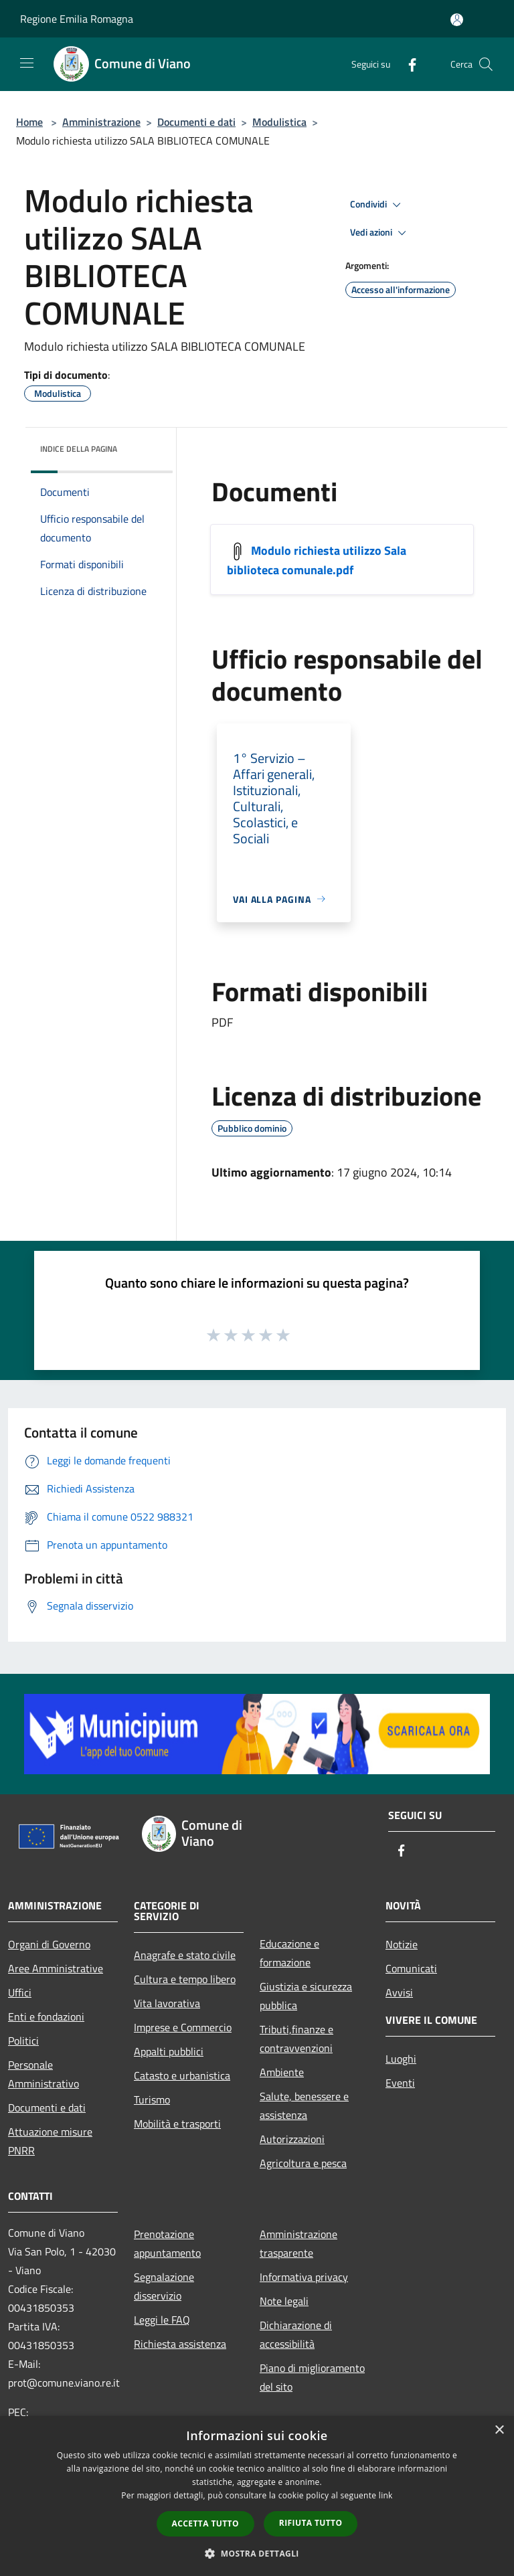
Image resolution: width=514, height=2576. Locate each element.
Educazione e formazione (289, 1953)
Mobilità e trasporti (177, 2124)
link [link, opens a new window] (386, 2495)
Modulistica (279, 122)
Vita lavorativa (167, 2003)
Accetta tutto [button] (205, 2523)
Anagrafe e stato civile (185, 1955)
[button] (257, 2553)
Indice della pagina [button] (78, 448)
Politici (23, 2041)
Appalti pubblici (168, 2051)
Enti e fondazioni (46, 2016)
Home (29, 122)
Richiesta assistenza (180, 2344)
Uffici (19, 1992)
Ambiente (282, 2072)
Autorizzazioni (292, 2139)
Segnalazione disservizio (164, 2286)
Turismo (152, 2099)
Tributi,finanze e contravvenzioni (296, 2038)
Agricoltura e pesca (303, 2163)
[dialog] (257, 2496)
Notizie (402, 1944)
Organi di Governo (49, 1944)
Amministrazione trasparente (298, 2243)
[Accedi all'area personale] (456, 19)
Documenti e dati (196, 122)
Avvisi (399, 1992)
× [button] (499, 2430)
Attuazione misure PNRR (50, 2141)
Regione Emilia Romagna (76, 19)
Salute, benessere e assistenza (304, 2105)
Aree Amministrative (55, 1968)
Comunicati (411, 1968)
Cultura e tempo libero (185, 1979)
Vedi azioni (380, 233)
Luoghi (401, 2059)
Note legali (284, 2301)
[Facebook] (407, 64)
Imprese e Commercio (183, 2027)
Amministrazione (101, 122)
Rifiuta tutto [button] (311, 2522)
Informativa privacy (304, 2277)
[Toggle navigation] (27, 63)
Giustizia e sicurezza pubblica (306, 1995)
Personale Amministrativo (43, 2074)
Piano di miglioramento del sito (312, 2377)
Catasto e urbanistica (182, 2075)
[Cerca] (486, 64)
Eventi (400, 2083)
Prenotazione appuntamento (167, 2243)
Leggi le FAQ (162, 2320)
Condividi (377, 205)
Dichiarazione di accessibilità (296, 2334)
